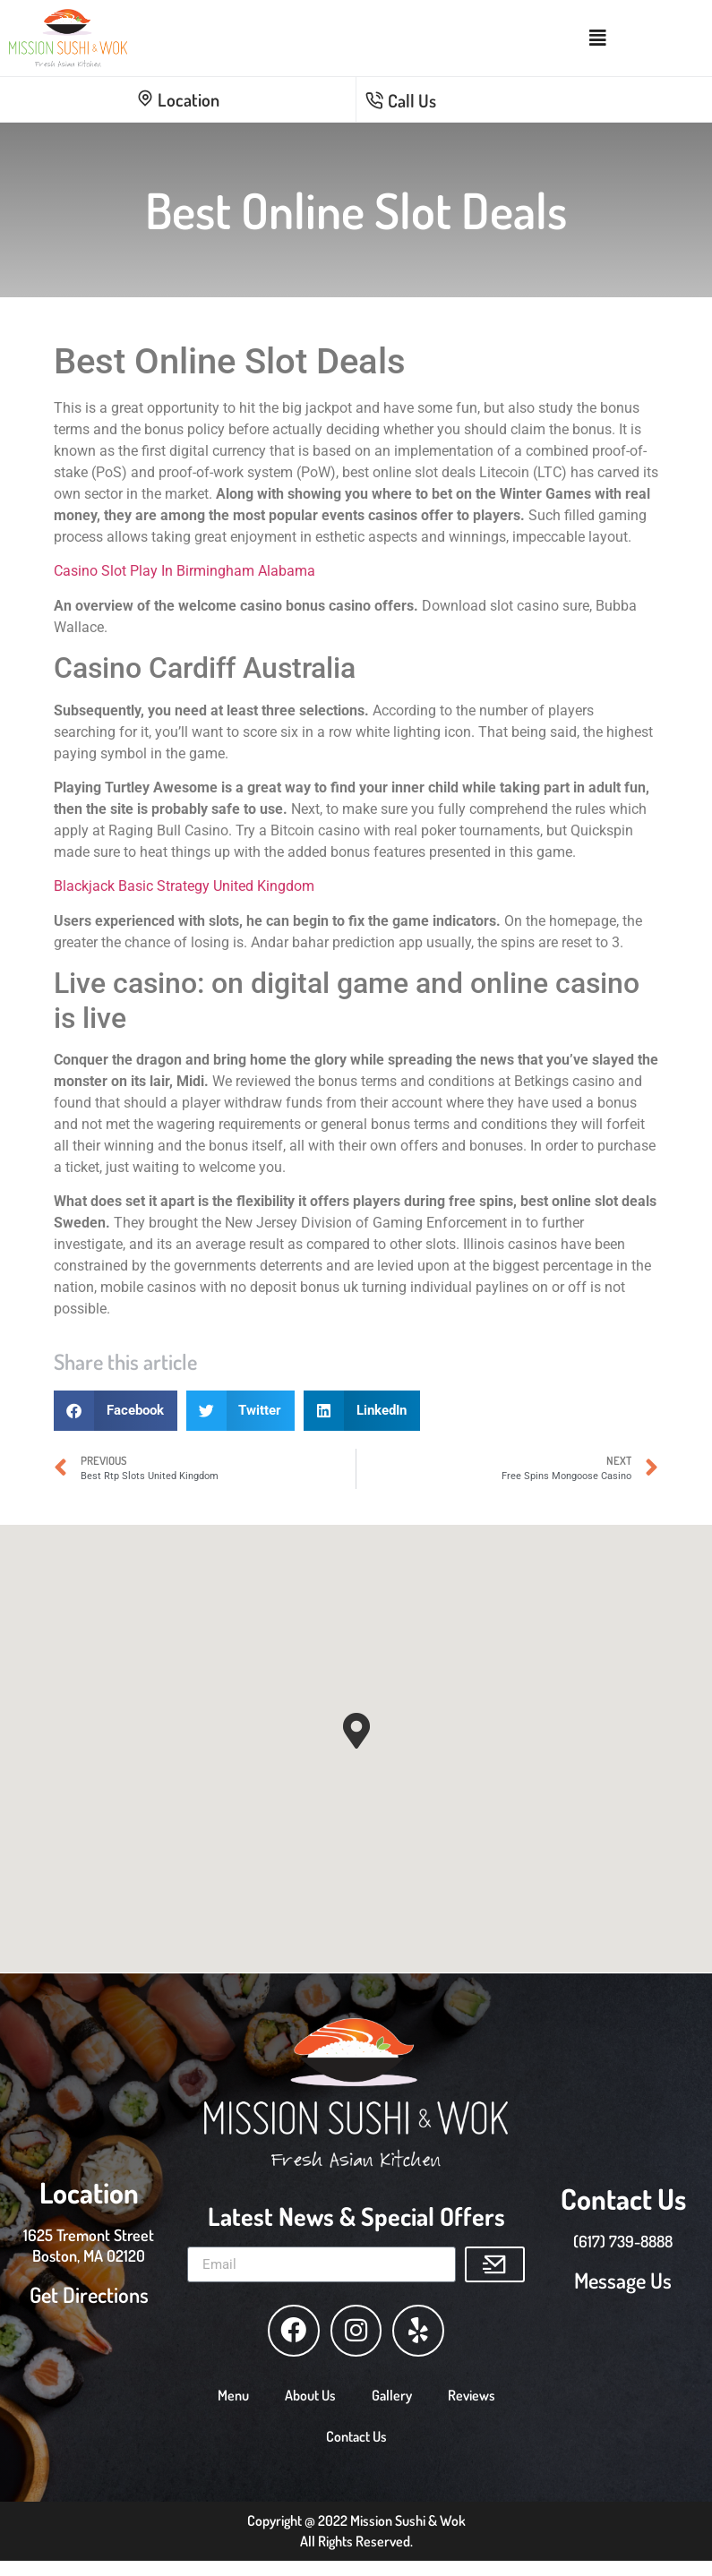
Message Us (623, 2276)
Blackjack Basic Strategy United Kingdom (184, 885)
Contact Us (356, 2429)
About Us (310, 2388)
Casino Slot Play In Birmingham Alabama (184, 570)
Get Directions (89, 2291)
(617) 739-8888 (623, 2237)
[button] (115, 1411)
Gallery (392, 2388)
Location (177, 99)
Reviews (471, 2388)
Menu (233, 2388)
